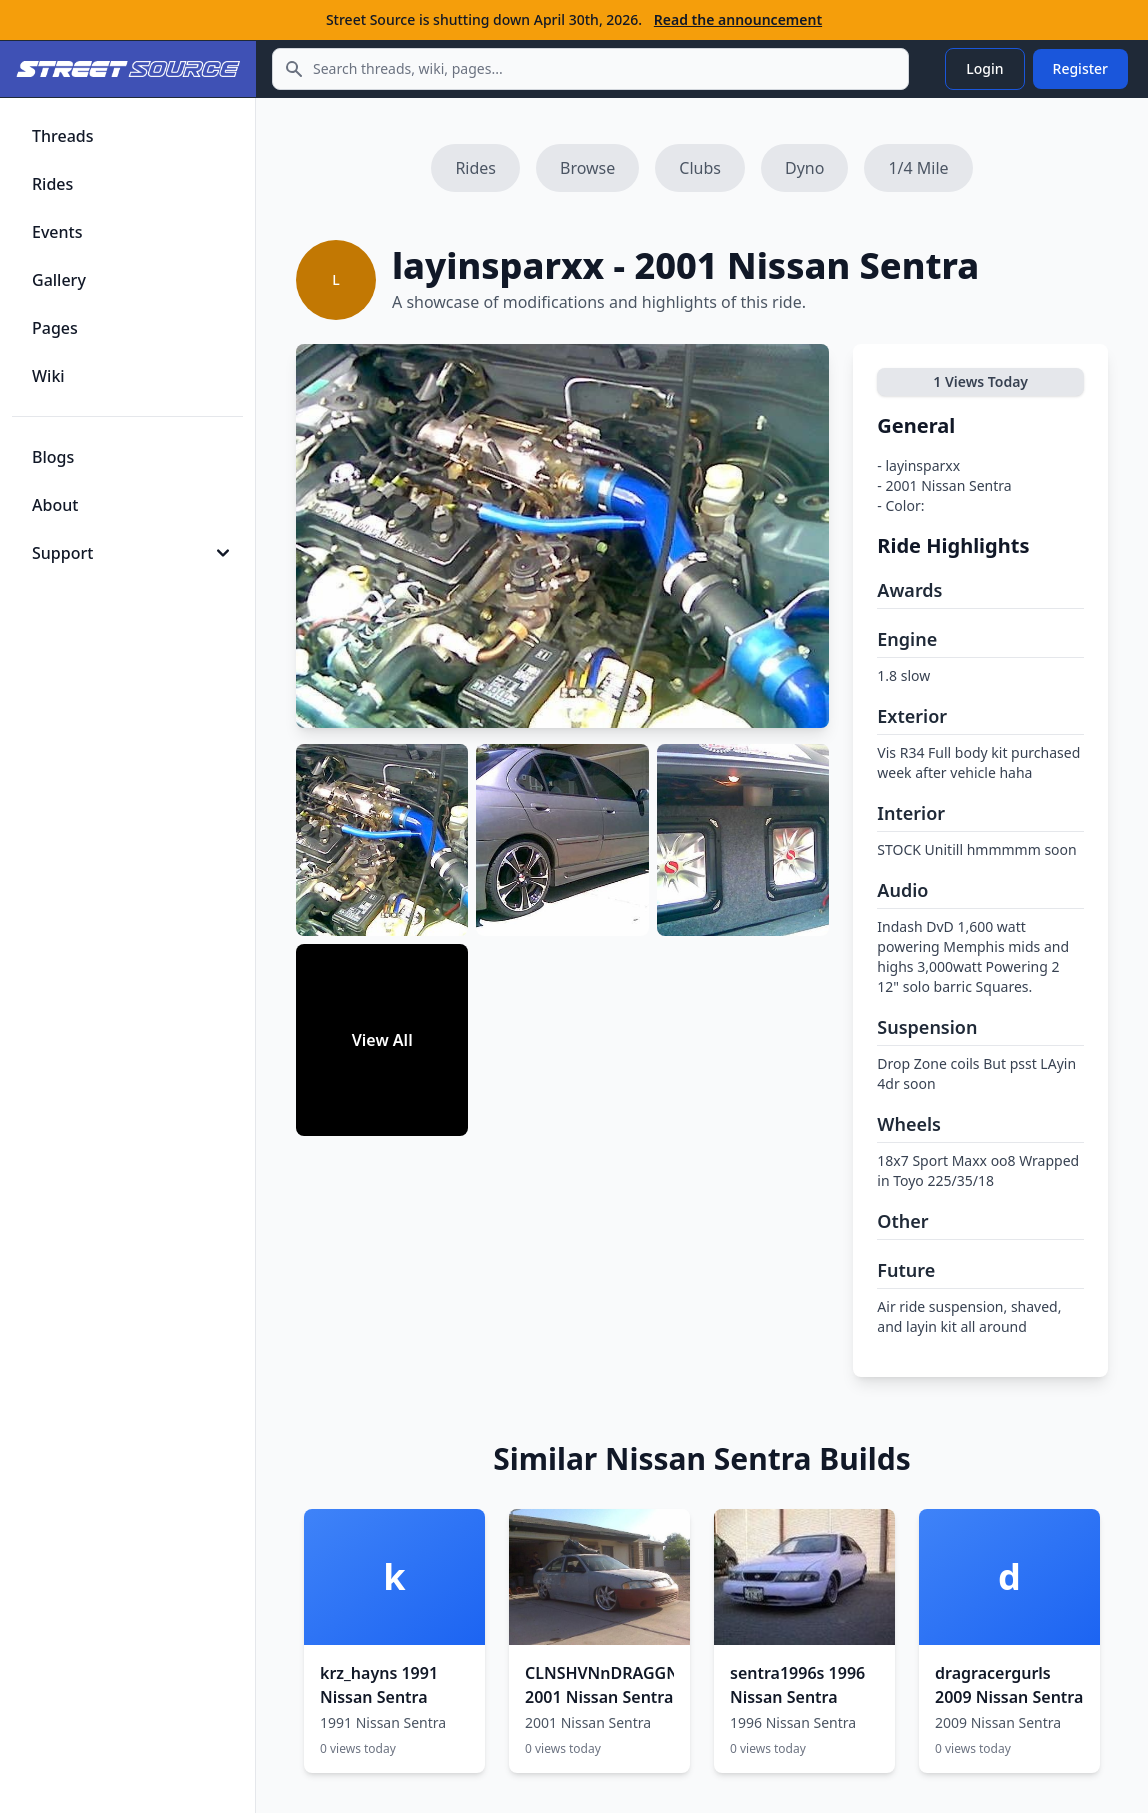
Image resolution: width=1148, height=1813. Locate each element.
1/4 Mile (918, 168)
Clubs (700, 168)
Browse (587, 168)
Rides (475, 168)
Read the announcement (738, 19)
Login (984, 68)
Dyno (804, 168)
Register (1080, 68)
